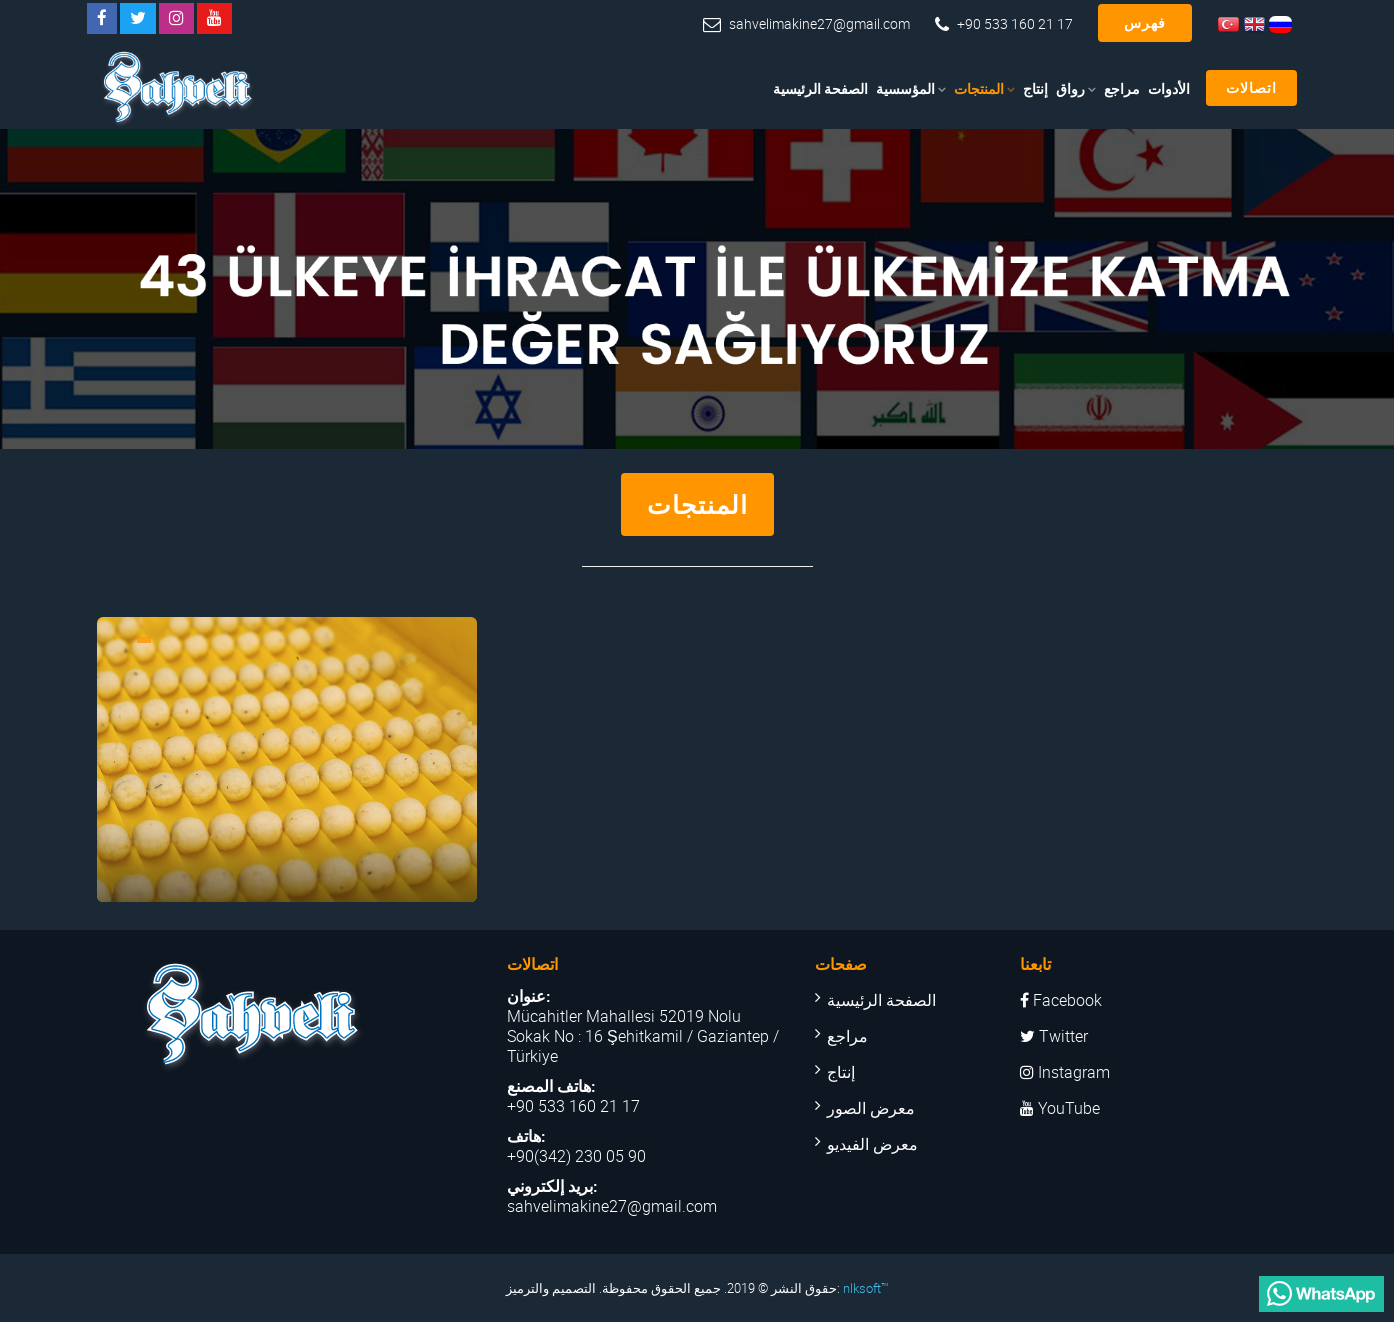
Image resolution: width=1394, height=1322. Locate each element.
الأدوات (1169, 88)
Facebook (1061, 1000)
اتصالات (1251, 87)
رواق (1070, 88)
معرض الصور (871, 1108)
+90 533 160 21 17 (1015, 23)
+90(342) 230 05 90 (576, 1156)
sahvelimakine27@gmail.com (819, 23)
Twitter (1054, 1036)
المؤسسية (905, 88)
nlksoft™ (866, 1288)
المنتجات (979, 88)
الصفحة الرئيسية (820, 88)
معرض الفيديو (872, 1144)
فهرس (1145, 22)
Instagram (1065, 1072)
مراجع (1122, 88)
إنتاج (1035, 88)
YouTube (1060, 1108)
